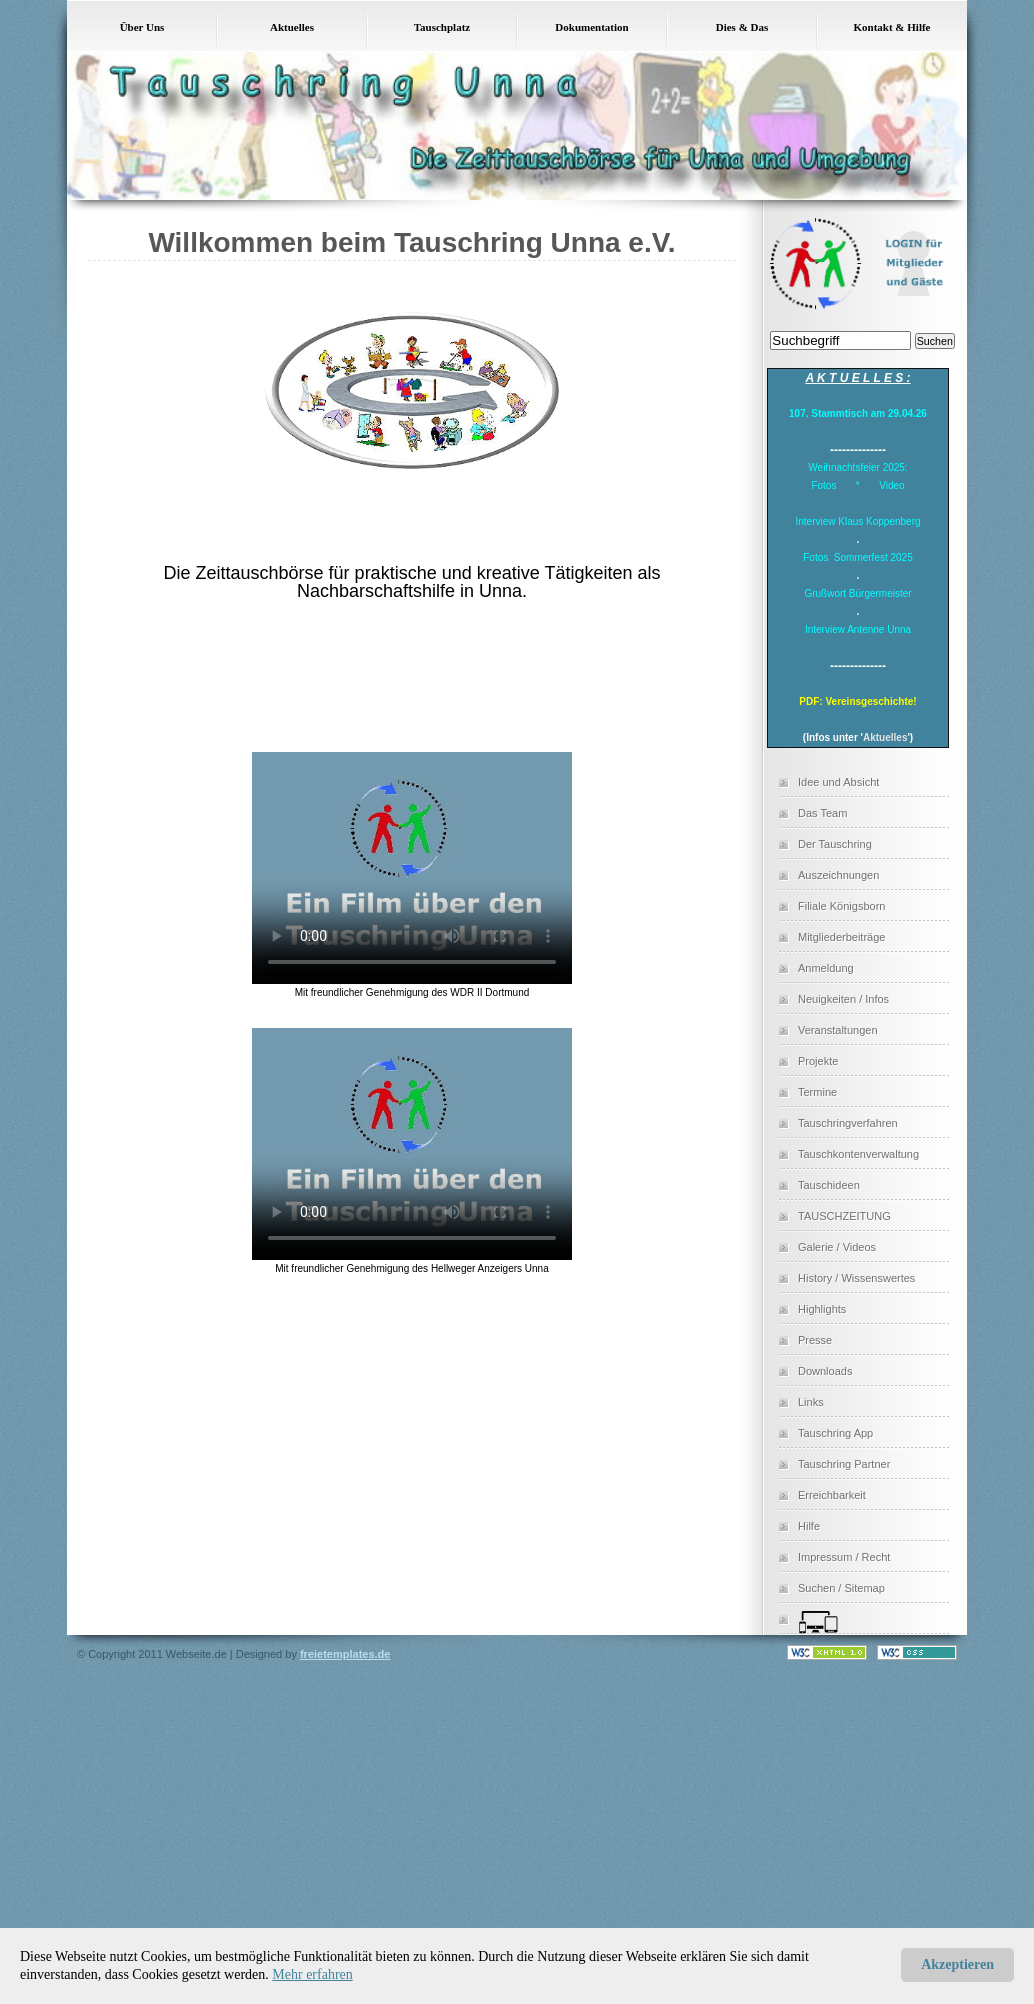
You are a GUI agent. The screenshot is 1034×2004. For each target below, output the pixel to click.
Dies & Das (742, 27)
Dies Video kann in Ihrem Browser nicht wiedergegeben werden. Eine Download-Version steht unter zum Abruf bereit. (412, 864)
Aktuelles (292, 27)
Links (811, 1402)
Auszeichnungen (838, 875)
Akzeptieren (957, 1964)
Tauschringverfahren (848, 1123)
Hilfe (809, 1526)
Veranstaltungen (838, 1030)
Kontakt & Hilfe (892, 27)
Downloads (825, 1371)
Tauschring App (835, 1433)
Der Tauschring (835, 844)
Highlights (822, 1309)
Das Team (822, 813)
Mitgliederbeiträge (841, 937)
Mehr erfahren (312, 1974)
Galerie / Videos (837, 1247)
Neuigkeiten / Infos (843, 999)
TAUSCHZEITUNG (844, 1216)
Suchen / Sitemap (841, 1588)
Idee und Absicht (838, 782)
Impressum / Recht (844, 1557)
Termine (817, 1092)
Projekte (818, 1061)
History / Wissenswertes (856, 1278)
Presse (815, 1340)
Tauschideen (829, 1185)
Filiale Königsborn (841, 906)
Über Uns (142, 27)
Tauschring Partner (844, 1464)
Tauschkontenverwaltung (858, 1154)
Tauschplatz (442, 27)
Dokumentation (591, 27)
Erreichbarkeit (832, 1495)
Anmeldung (826, 968)
